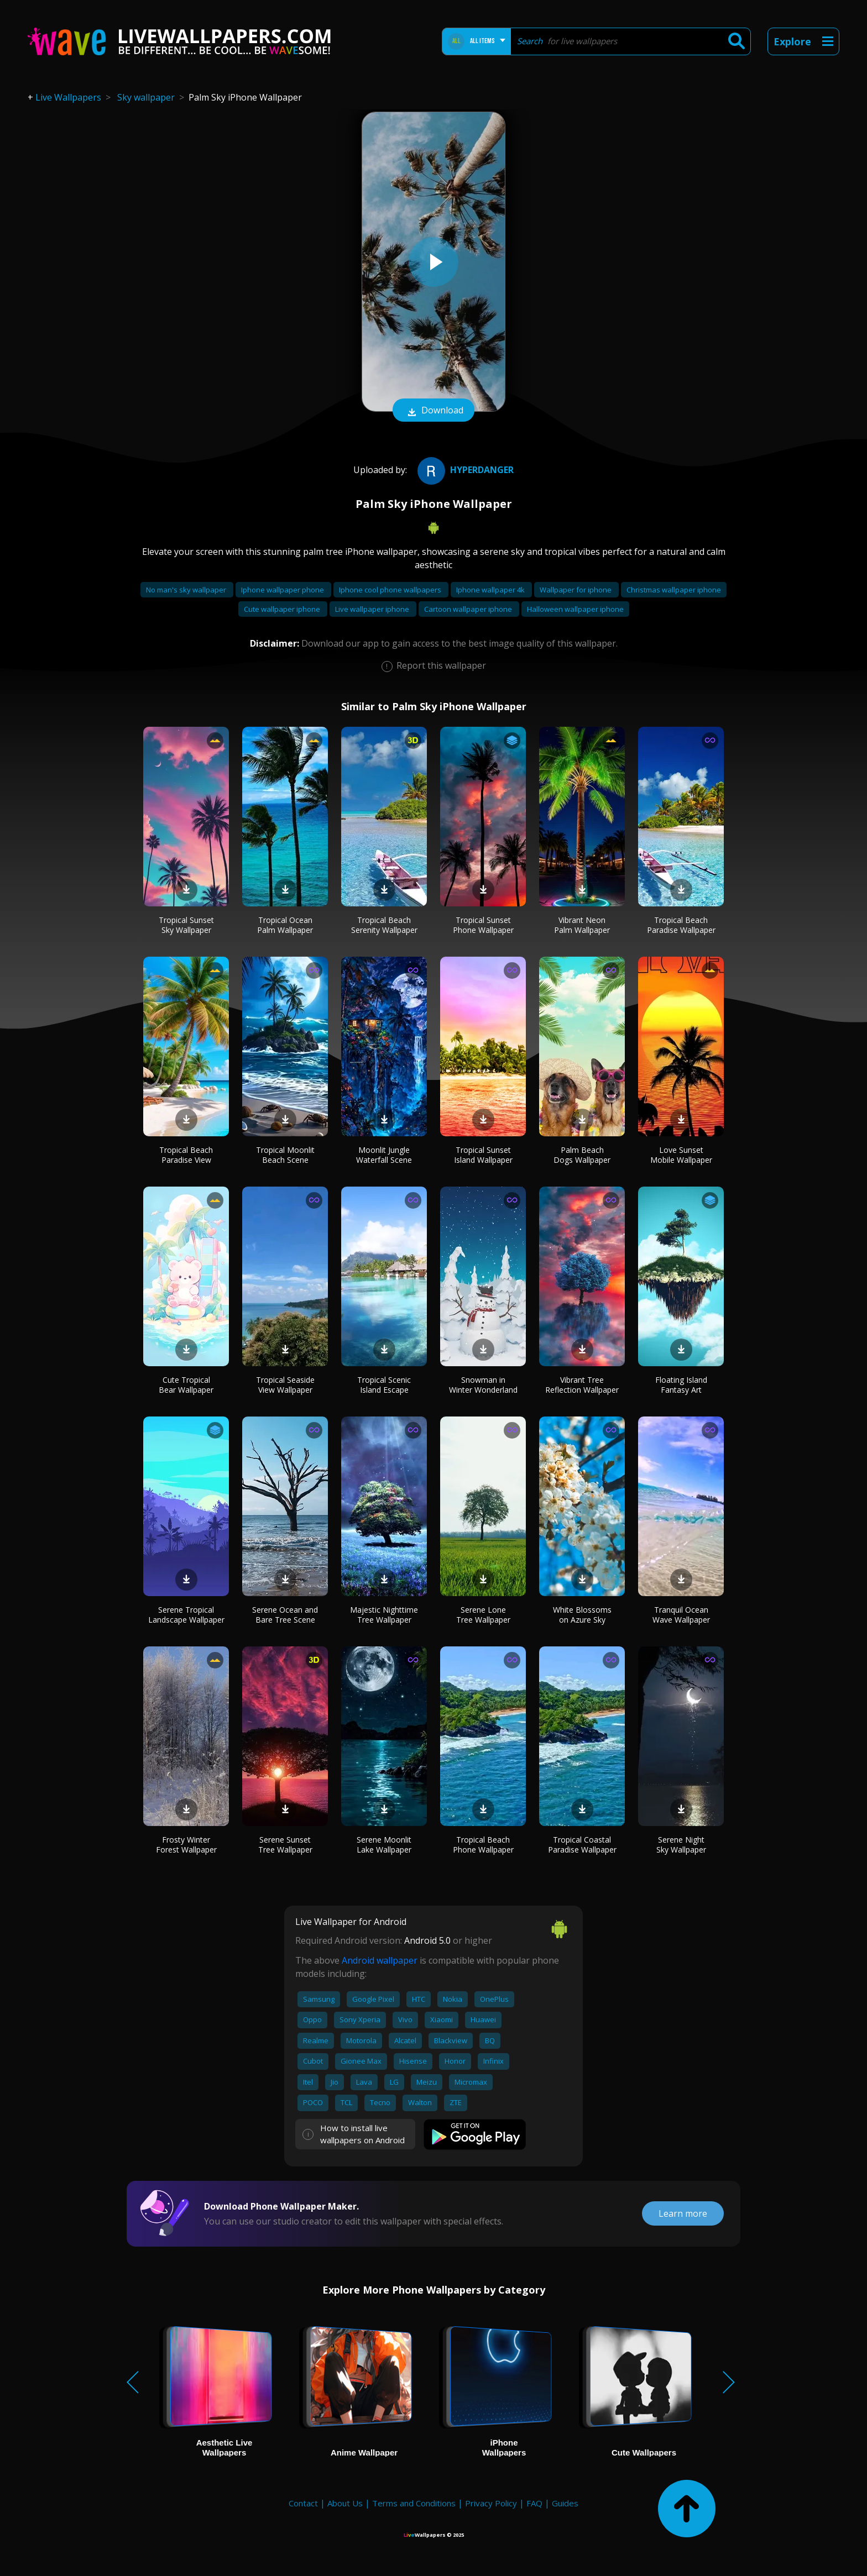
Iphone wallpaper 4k (491, 590)
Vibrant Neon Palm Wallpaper (582, 925)
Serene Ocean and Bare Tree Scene (285, 1614)
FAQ (534, 2503)
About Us (345, 2503)
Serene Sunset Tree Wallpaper (285, 1844)
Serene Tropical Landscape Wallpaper (186, 1614)
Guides (565, 2503)
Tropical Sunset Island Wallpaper (483, 1155)
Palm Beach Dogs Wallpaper (581, 1155)
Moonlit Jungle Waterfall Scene (384, 1155)
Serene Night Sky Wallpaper (681, 1844)
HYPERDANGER (464, 470)
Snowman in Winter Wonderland (483, 1384)
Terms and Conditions (414, 2503)
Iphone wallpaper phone (283, 590)
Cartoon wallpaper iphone (469, 609)
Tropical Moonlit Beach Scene (285, 1155)
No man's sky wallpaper (187, 590)
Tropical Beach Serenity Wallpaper (384, 925)
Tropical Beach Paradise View (186, 1155)
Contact (303, 2503)
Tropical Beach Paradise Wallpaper (681, 925)
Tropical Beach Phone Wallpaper (483, 1844)
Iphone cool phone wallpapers (391, 590)
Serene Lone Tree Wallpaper (483, 1614)
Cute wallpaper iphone (283, 609)
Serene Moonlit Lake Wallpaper (384, 1844)
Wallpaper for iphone (576, 590)
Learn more (683, 2213)
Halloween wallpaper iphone (575, 609)
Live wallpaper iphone (373, 609)
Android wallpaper (379, 1960)
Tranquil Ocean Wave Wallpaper (681, 1614)
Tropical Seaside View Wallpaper (285, 1384)
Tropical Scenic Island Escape (384, 1384)
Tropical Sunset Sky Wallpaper (186, 925)
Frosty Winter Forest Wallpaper (186, 1844)
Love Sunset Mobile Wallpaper (681, 1155)
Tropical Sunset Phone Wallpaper (483, 925)
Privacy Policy (491, 2503)
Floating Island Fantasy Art (681, 1384)
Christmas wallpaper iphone (673, 590)
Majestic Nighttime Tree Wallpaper (384, 1614)
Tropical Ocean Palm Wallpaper (285, 925)
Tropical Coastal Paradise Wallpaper (582, 1844)
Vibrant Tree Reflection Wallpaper (582, 1384)
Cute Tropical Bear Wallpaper (186, 1384)
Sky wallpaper (146, 97)
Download (433, 411)
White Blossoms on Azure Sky (582, 1614)
